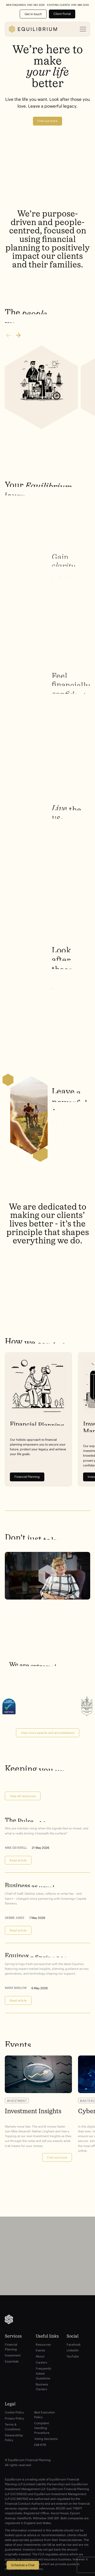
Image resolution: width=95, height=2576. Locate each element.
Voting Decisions (46, 2439)
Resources (43, 2344)
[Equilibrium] (33, 29)
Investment (13, 2355)
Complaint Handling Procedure (41, 2428)
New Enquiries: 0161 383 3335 (25, 5)
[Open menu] (83, 29)
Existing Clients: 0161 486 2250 (68, 5)
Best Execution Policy (44, 2414)
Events (40, 2350)
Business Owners (42, 2386)
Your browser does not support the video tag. (47, 161)
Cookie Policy (14, 2412)
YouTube (73, 2356)
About (40, 2356)
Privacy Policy (14, 2418)
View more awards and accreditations (47, 1733)
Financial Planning (27, 1477)
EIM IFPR (40, 2445)
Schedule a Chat (22, 2565)
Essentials (12, 2361)
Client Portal (62, 14)
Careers (41, 2362)
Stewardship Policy (14, 2437)
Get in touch (33, 14)
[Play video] (47, 1576)
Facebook (74, 2344)
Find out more (47, 121)
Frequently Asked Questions (43, 2373)
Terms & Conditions (12, 2426)
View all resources (23, 1796)
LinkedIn (73, 2350)
